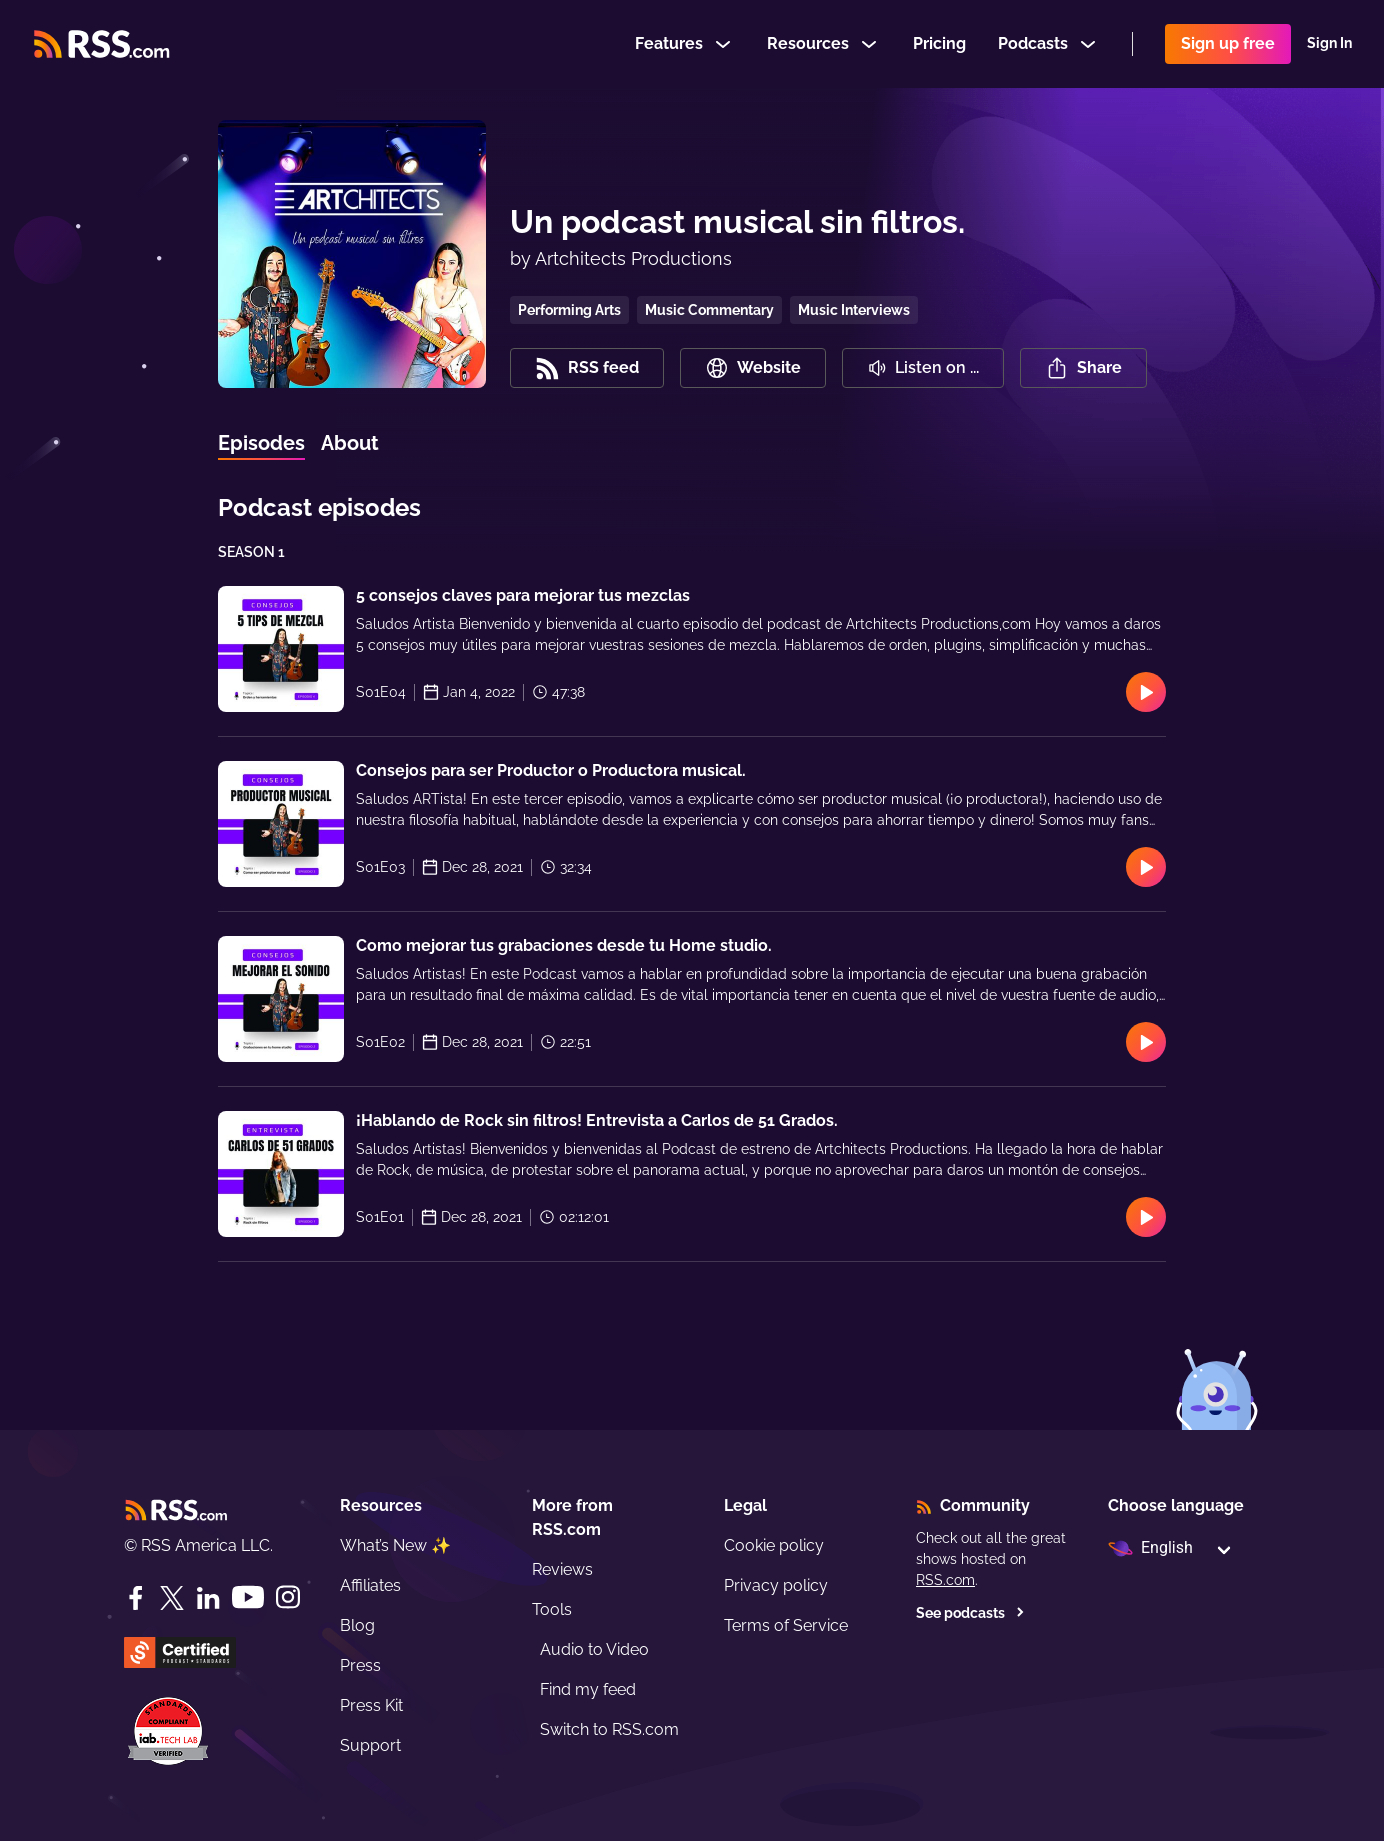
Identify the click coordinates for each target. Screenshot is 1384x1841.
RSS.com (945, 1580)
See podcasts (970, 1613)
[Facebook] (136, 1598)
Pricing (939, 43)
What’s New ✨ (395, 1545)
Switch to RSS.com (609, 1729)
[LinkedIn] (208, 1598)
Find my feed (588, 1689)
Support (370, 1745)
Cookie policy (774, 1545)
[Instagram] (288, 1597)
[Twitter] (172, 1598)
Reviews (562, 1569)
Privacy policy (776, 1585)
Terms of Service (786, 1625)
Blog (357, 1625)
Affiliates (370, 1585)
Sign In (1329, 44)
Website (753, 368)
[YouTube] (248, 1597)
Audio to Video (594, 1649)
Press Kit (371, 1705)
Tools (552, 1609)
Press (360, 1665)
